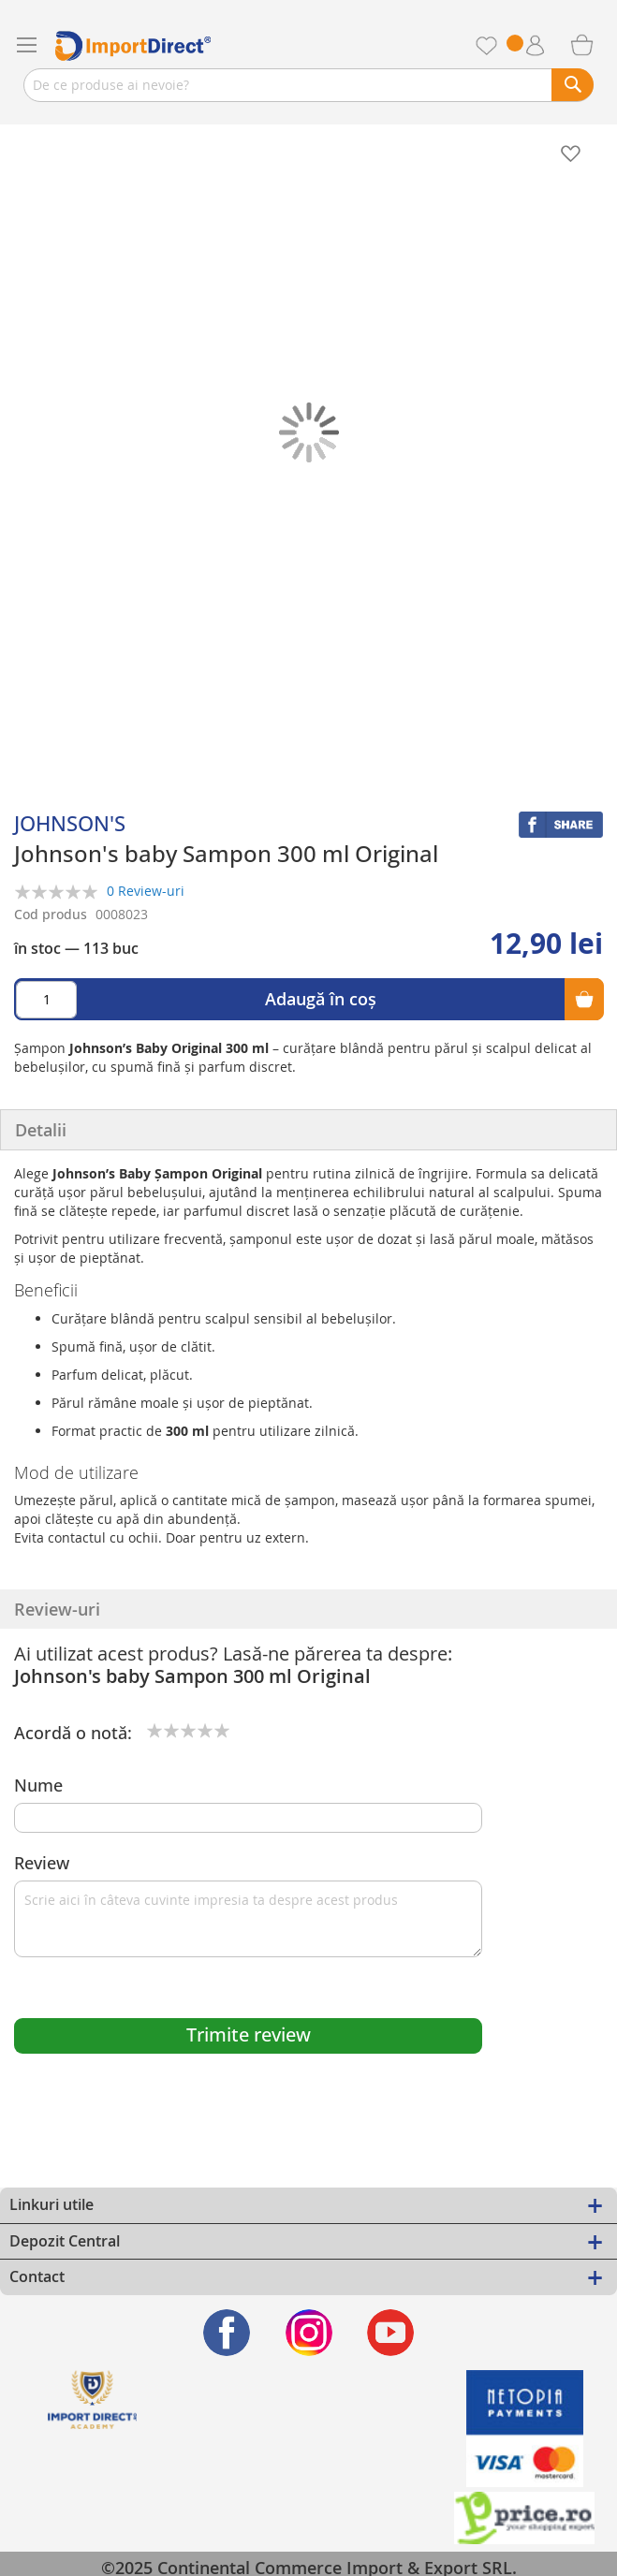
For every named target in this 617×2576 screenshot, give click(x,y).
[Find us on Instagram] (308, 2332)
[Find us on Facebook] (227, 2332)
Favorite (506, 45)
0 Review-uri (145, 891)
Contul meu (551, 46)
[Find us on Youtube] (391, 2332)
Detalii (40, 1130)
